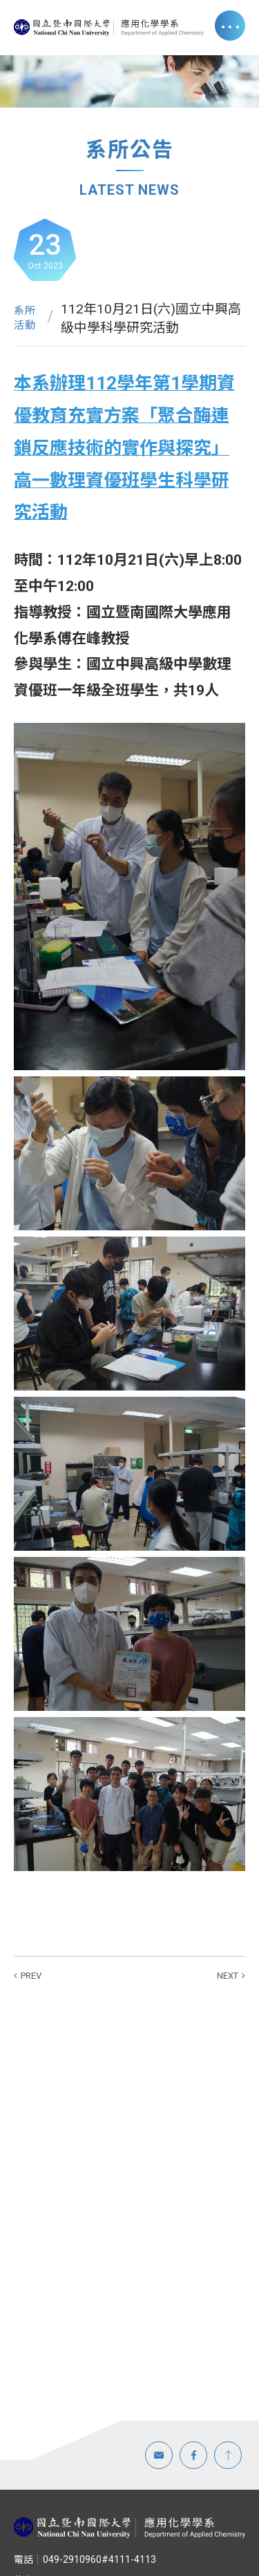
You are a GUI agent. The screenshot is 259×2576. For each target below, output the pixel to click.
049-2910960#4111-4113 (85, 2559)
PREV (31, 1975)
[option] (129, 81)
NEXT (227, 1975)
